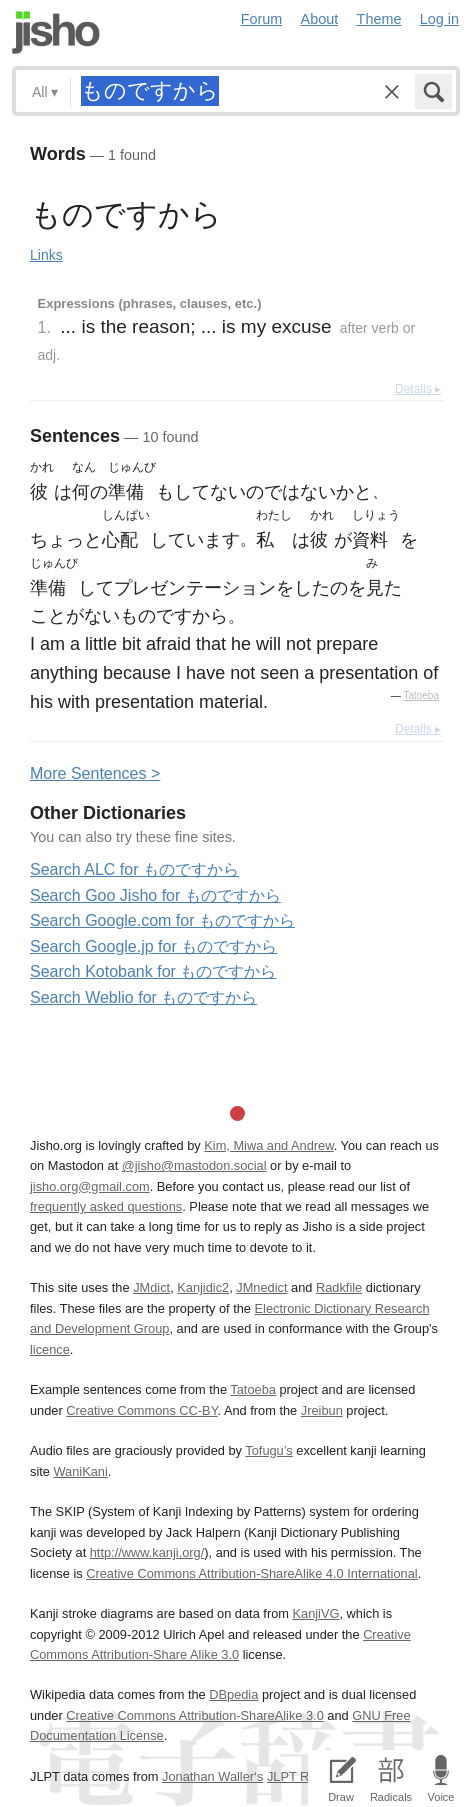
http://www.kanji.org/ (147, 1552)
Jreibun (322, 1410)
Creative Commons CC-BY (141, 1410)
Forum (262, 19)
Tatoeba (421, 695)
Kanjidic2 (203, 1287)
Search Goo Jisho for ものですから (155, 895)
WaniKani (80, 1471)
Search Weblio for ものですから (143, 997)
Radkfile (339, 1287)
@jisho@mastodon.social (194, 1165)
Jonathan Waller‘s (212, 1776)
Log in (439, 19)
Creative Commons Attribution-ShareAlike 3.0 (194, 1715)
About (320, 19)
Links (46, 255)
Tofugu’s (268, 1450)
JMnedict (261, 1287)
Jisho (56, 32)
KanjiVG (315, 1613)
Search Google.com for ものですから (162, 920)
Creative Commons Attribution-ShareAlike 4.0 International (251, 1573)
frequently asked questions (106, 1206)
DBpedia (233, 1694)
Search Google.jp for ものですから (153, 946)
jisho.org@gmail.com (90, 1186)
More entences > (95, 773)
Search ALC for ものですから (134, 869)
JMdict (151, 1287)
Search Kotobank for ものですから (153, 971)
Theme (379, 19)
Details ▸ (418, 389)
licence (50, 1349)
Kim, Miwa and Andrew (268, 1145)
